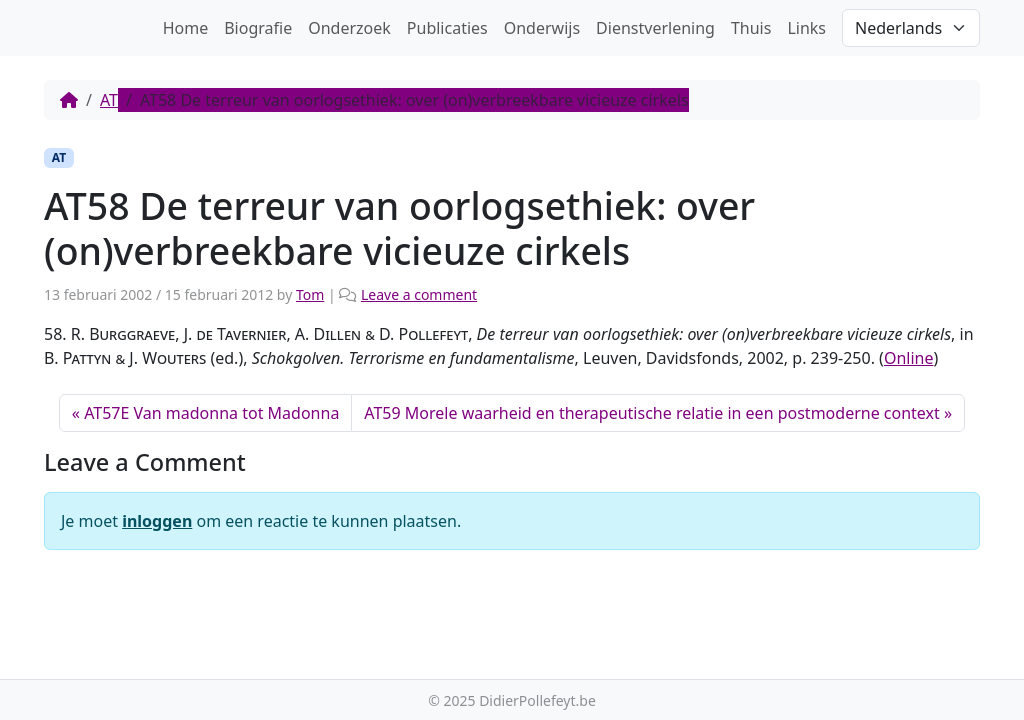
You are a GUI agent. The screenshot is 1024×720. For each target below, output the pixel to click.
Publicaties (447, 28)
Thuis (751, 28)
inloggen (157, 521)
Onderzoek (349, 28)
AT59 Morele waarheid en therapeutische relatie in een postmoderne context (651, 413)
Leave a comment (419, 294)
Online (909, 358)
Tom (310, 294)
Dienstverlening (655, 28)
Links (806, 28)
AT (109, 100)
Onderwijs (542, 28)
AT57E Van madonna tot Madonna (211, 413)
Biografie (258, 28)
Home (186, 28)
